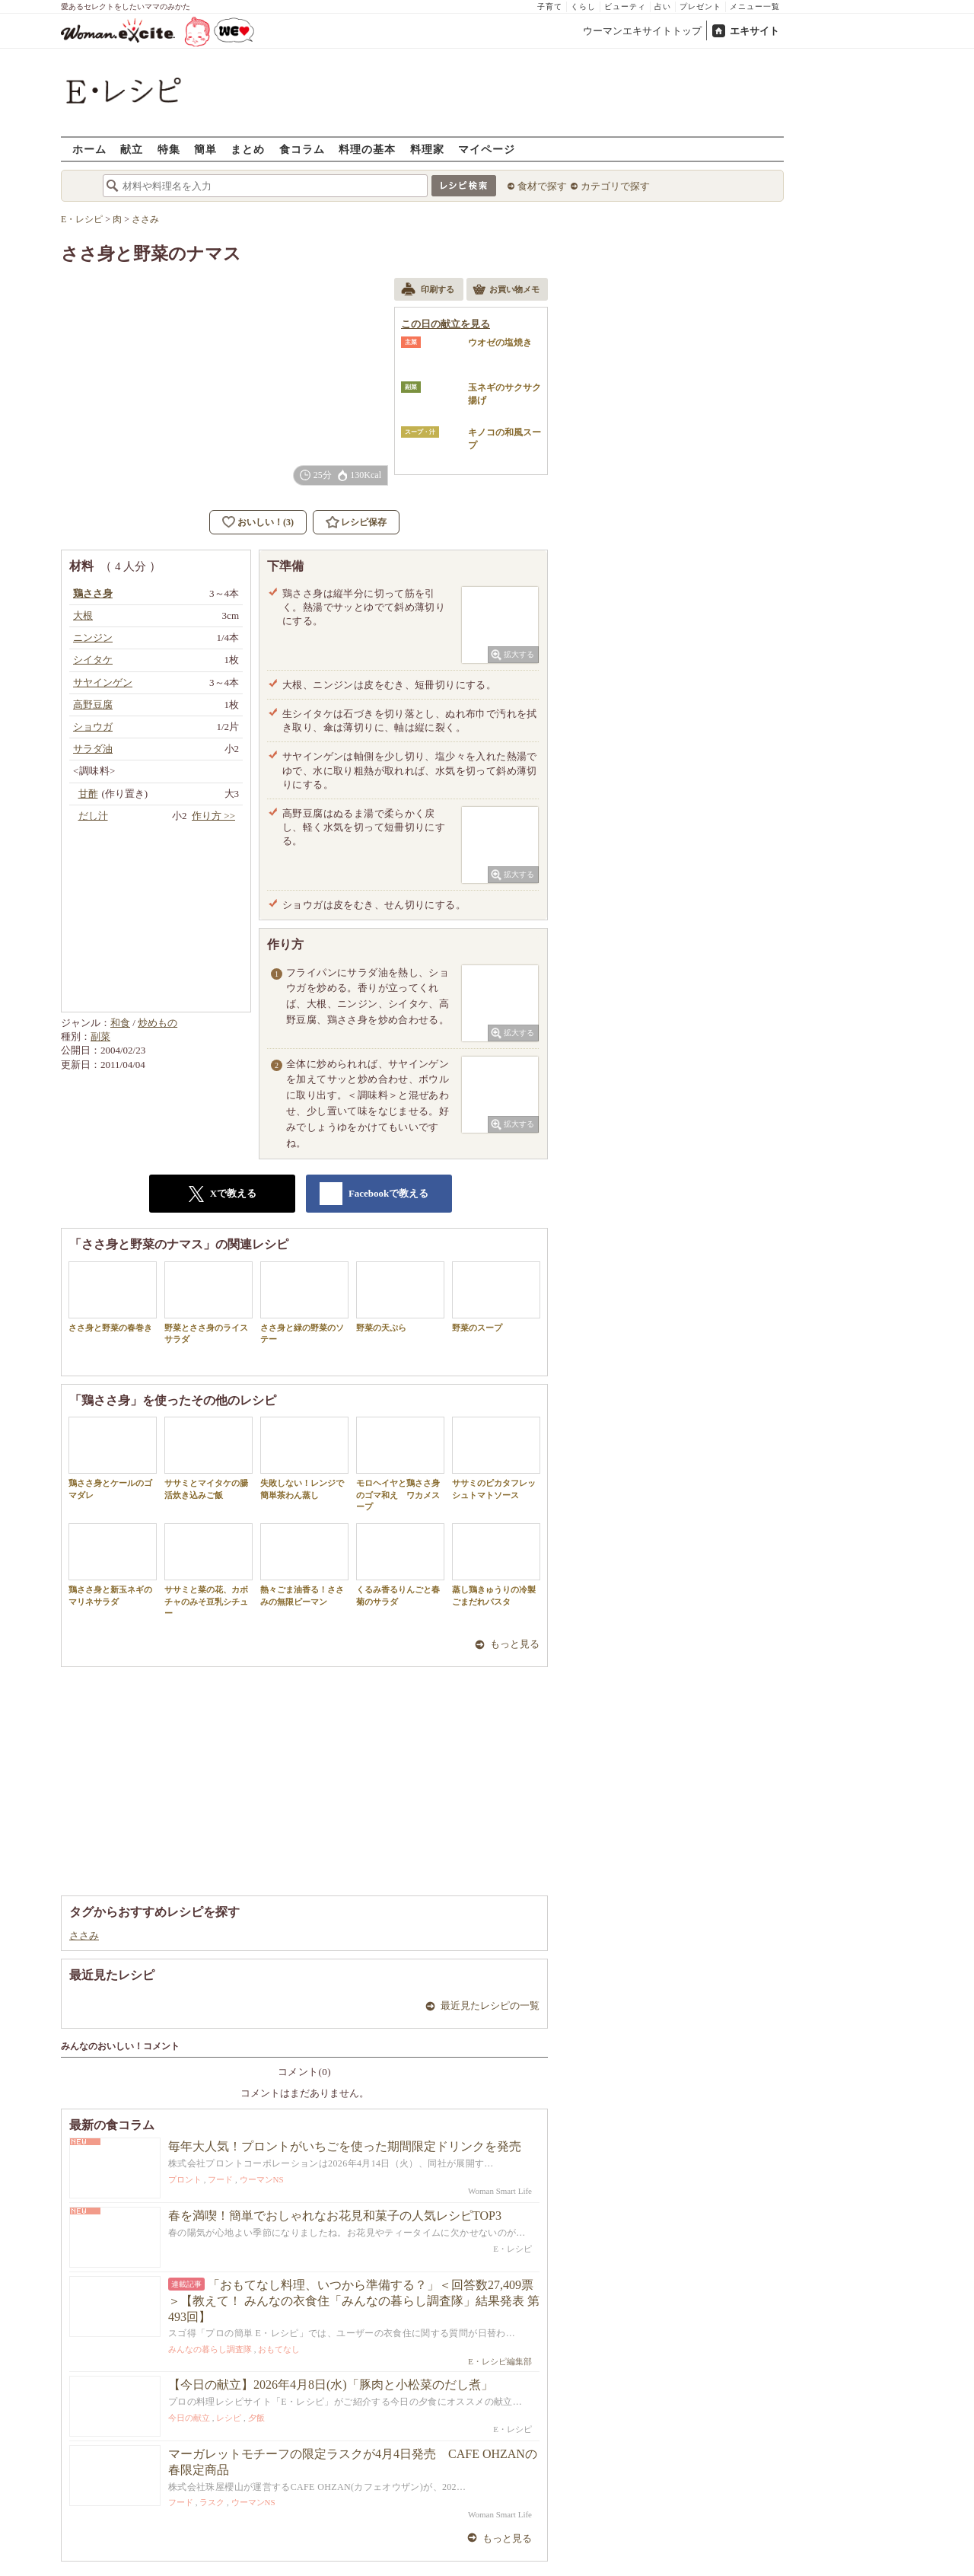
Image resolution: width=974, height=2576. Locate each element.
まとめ (248, 149)
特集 (169, 149)
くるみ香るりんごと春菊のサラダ (400, 1564)
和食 (120, 1022)
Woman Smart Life (500, 2190)
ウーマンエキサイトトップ (642, 31)
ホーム (89, 149)
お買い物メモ (506, 291)
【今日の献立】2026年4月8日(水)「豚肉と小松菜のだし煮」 (330, 2384)
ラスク (211, 2502)
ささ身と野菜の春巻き (112, 1296)
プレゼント (700, 6)
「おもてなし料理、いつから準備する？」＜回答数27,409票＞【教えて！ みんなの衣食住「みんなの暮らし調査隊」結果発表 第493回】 (354, 2300)
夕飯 (256, 2417)
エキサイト (754, 31)
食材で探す (542, 186)
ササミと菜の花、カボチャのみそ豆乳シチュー (208, 1570)
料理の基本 (367, 149)
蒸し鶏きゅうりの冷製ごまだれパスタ (496, 1564)
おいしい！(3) (265, 522)
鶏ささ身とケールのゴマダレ (112, 1458)
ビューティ (625, 6)
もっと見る (515, 1644)
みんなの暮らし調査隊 (210, 2349)
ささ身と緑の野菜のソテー (304, 1302)
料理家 (427, 149)
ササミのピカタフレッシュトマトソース (496, 1458)
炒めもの (157, 1022)
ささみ (84, 1935)
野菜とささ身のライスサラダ (208, 1302)
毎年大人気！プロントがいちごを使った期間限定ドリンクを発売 (344, 2146)
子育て (549, 6)
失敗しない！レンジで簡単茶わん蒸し (304, 1458)
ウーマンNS (262, 2179)
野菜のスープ (496, 1296)
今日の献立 (189, 2417)
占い (662, 6)
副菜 (100, 1036)
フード (220, 2179)
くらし (583, 6)
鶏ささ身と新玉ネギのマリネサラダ (112, 1564)
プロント (185, 2179)
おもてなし (279, 2349)
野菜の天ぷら (400, 1296)
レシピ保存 (364, 522)
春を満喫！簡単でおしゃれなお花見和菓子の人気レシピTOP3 (334, 2215)
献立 (131, 149)
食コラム (302, 149)
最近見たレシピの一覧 (490, 2005)
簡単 (205, 149)
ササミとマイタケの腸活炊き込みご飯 (208, 1458)
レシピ (228, 2417)
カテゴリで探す (615, 186)
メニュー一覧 (755, 6)
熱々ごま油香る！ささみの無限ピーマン (304, 1564)
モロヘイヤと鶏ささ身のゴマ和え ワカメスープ (400, 1464)
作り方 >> (213, 815)
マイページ (486, 149)
